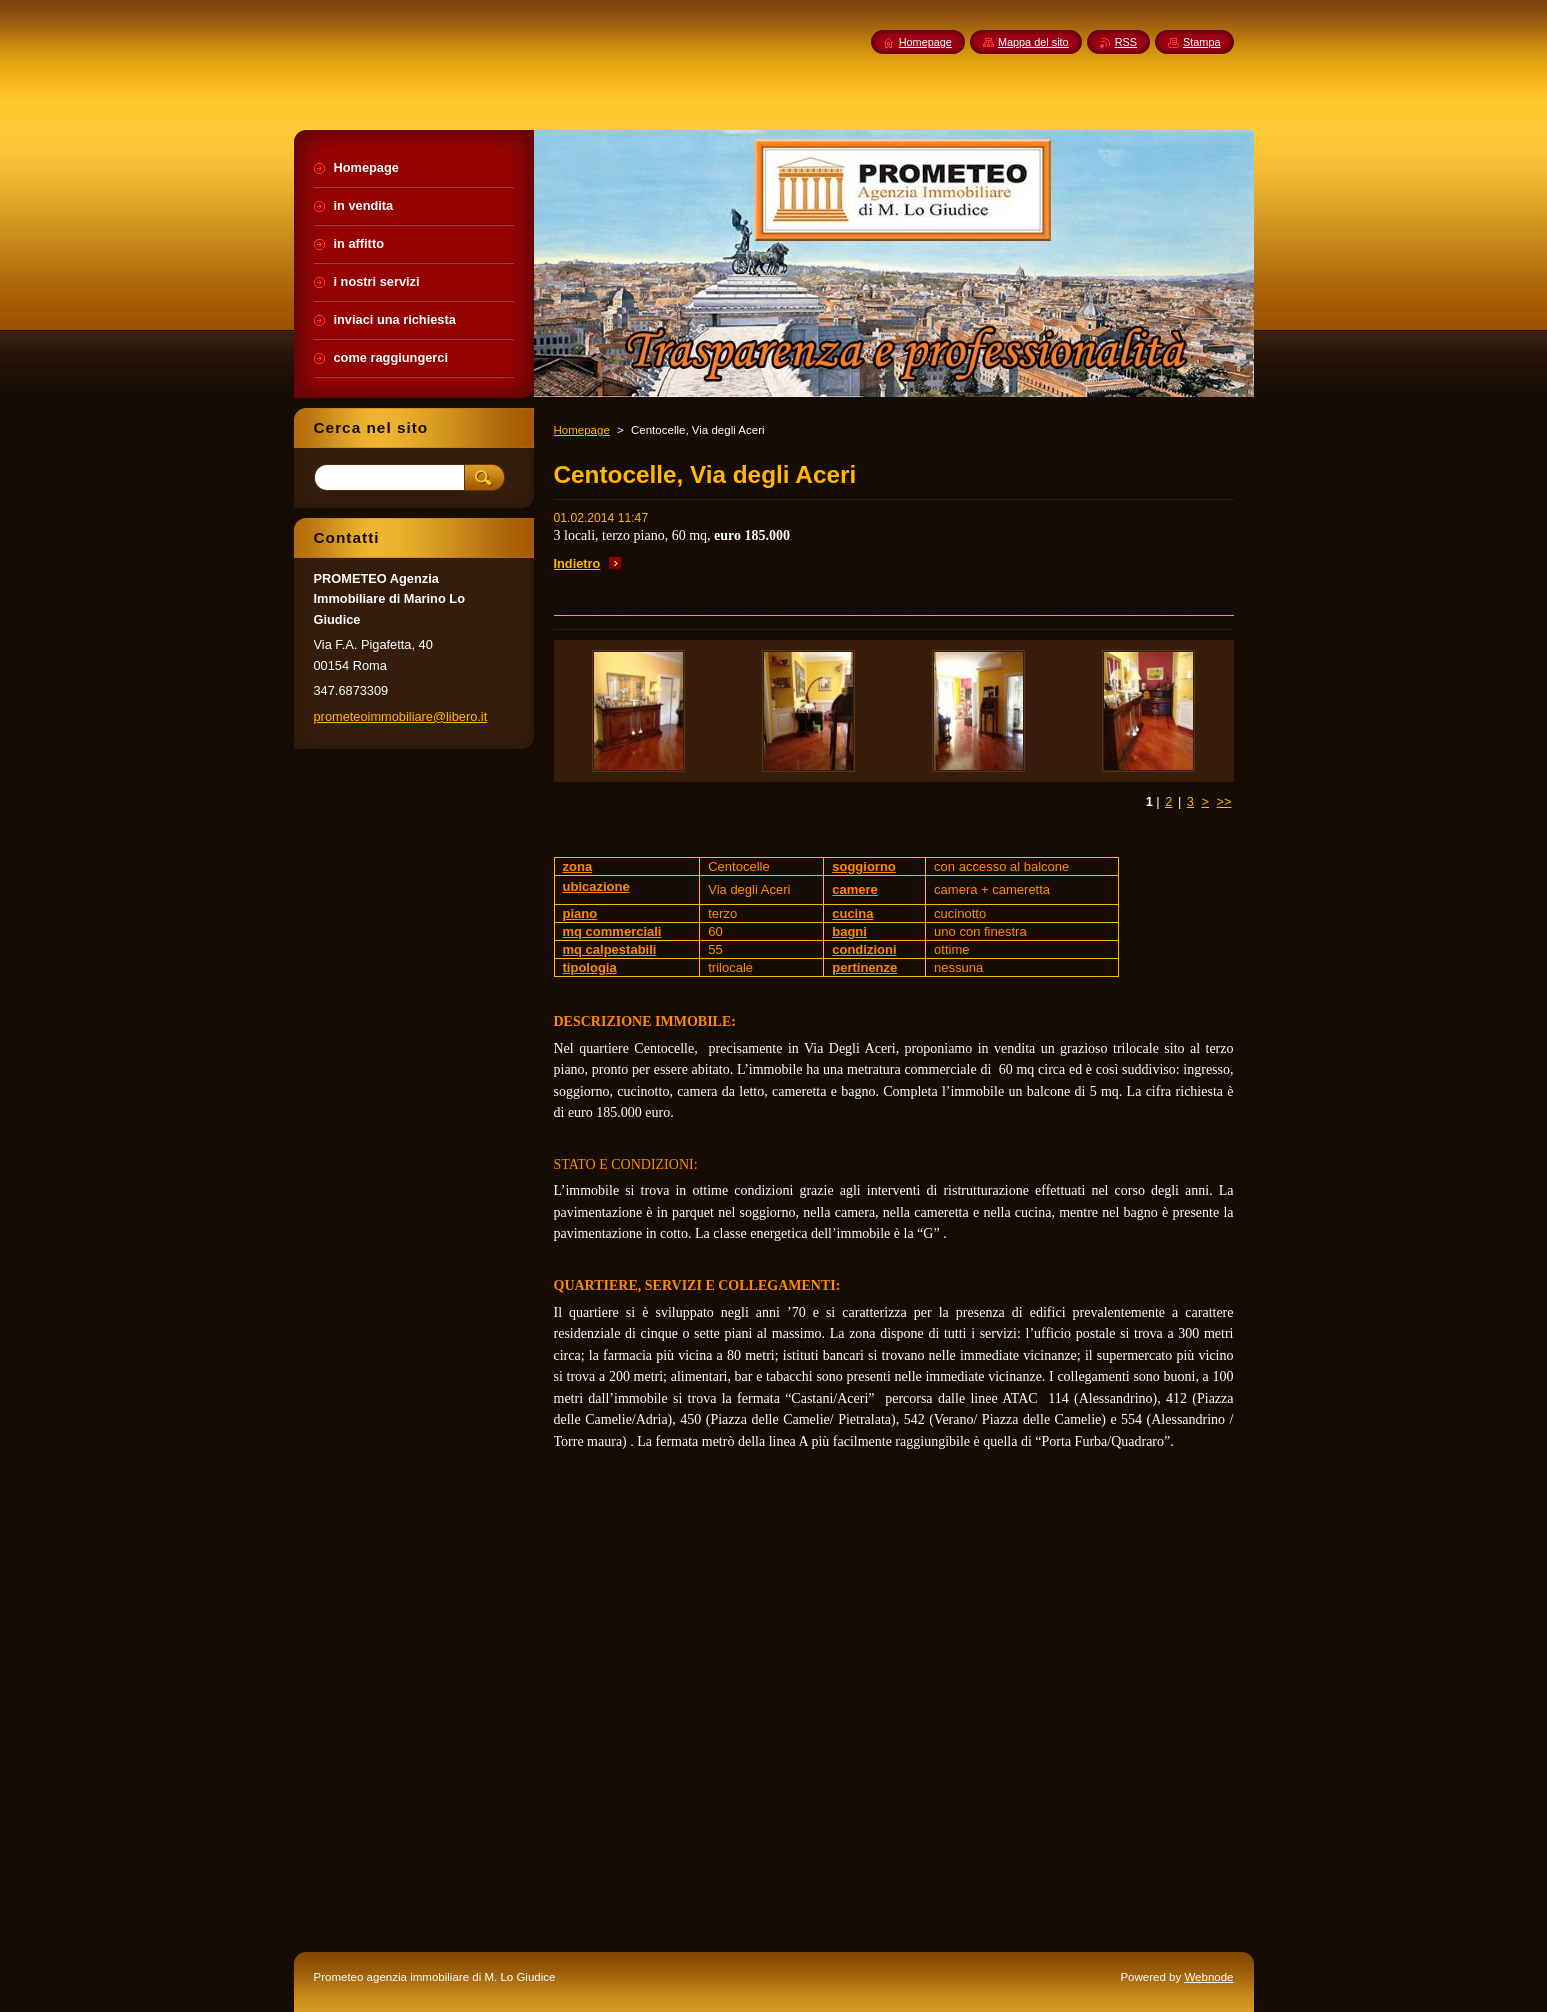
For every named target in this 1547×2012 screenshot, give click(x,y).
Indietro (577, 563)
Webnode (1208, 1977)
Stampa (1201, 42)
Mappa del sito (1033, 42)
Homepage (582, 430)
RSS (1126, 42)
